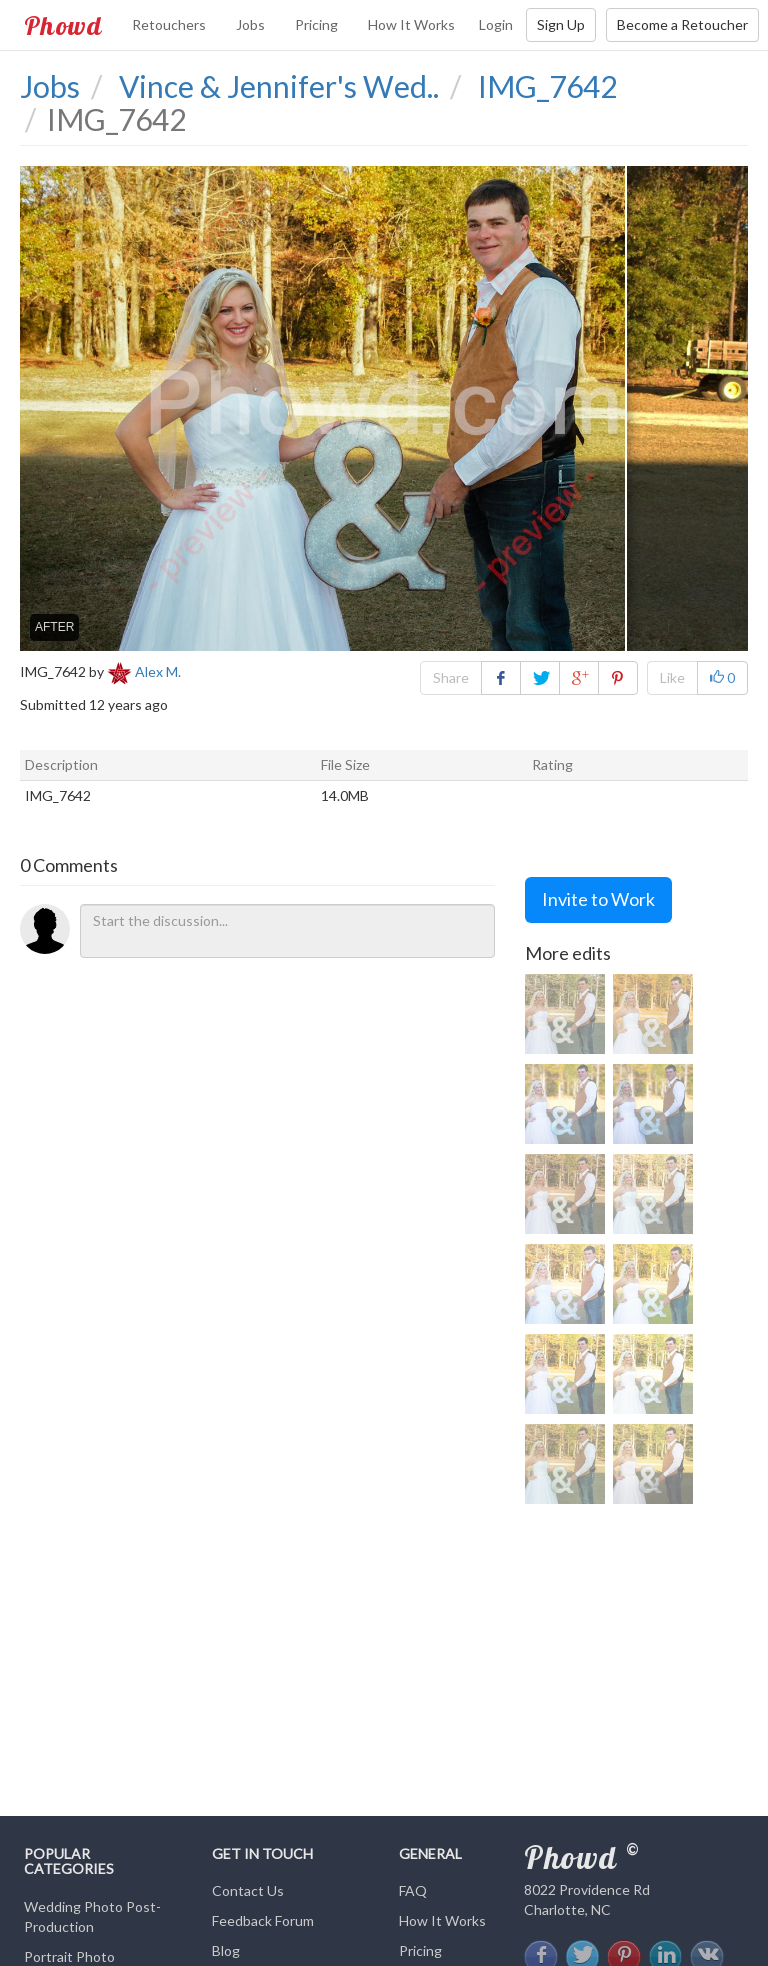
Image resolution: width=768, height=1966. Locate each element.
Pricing (316, 24)
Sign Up (561, 24)
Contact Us (248, 1890)
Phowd (63, 25)
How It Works (411, 24)
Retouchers (169, 24)
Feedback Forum (263, 1920)
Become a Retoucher (682, 24)
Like (672, 677)
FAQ (413, 1890)
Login (496, 24)
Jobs (250, 24)
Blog (226, 1950)
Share (451, 677)
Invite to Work (598, 899)
